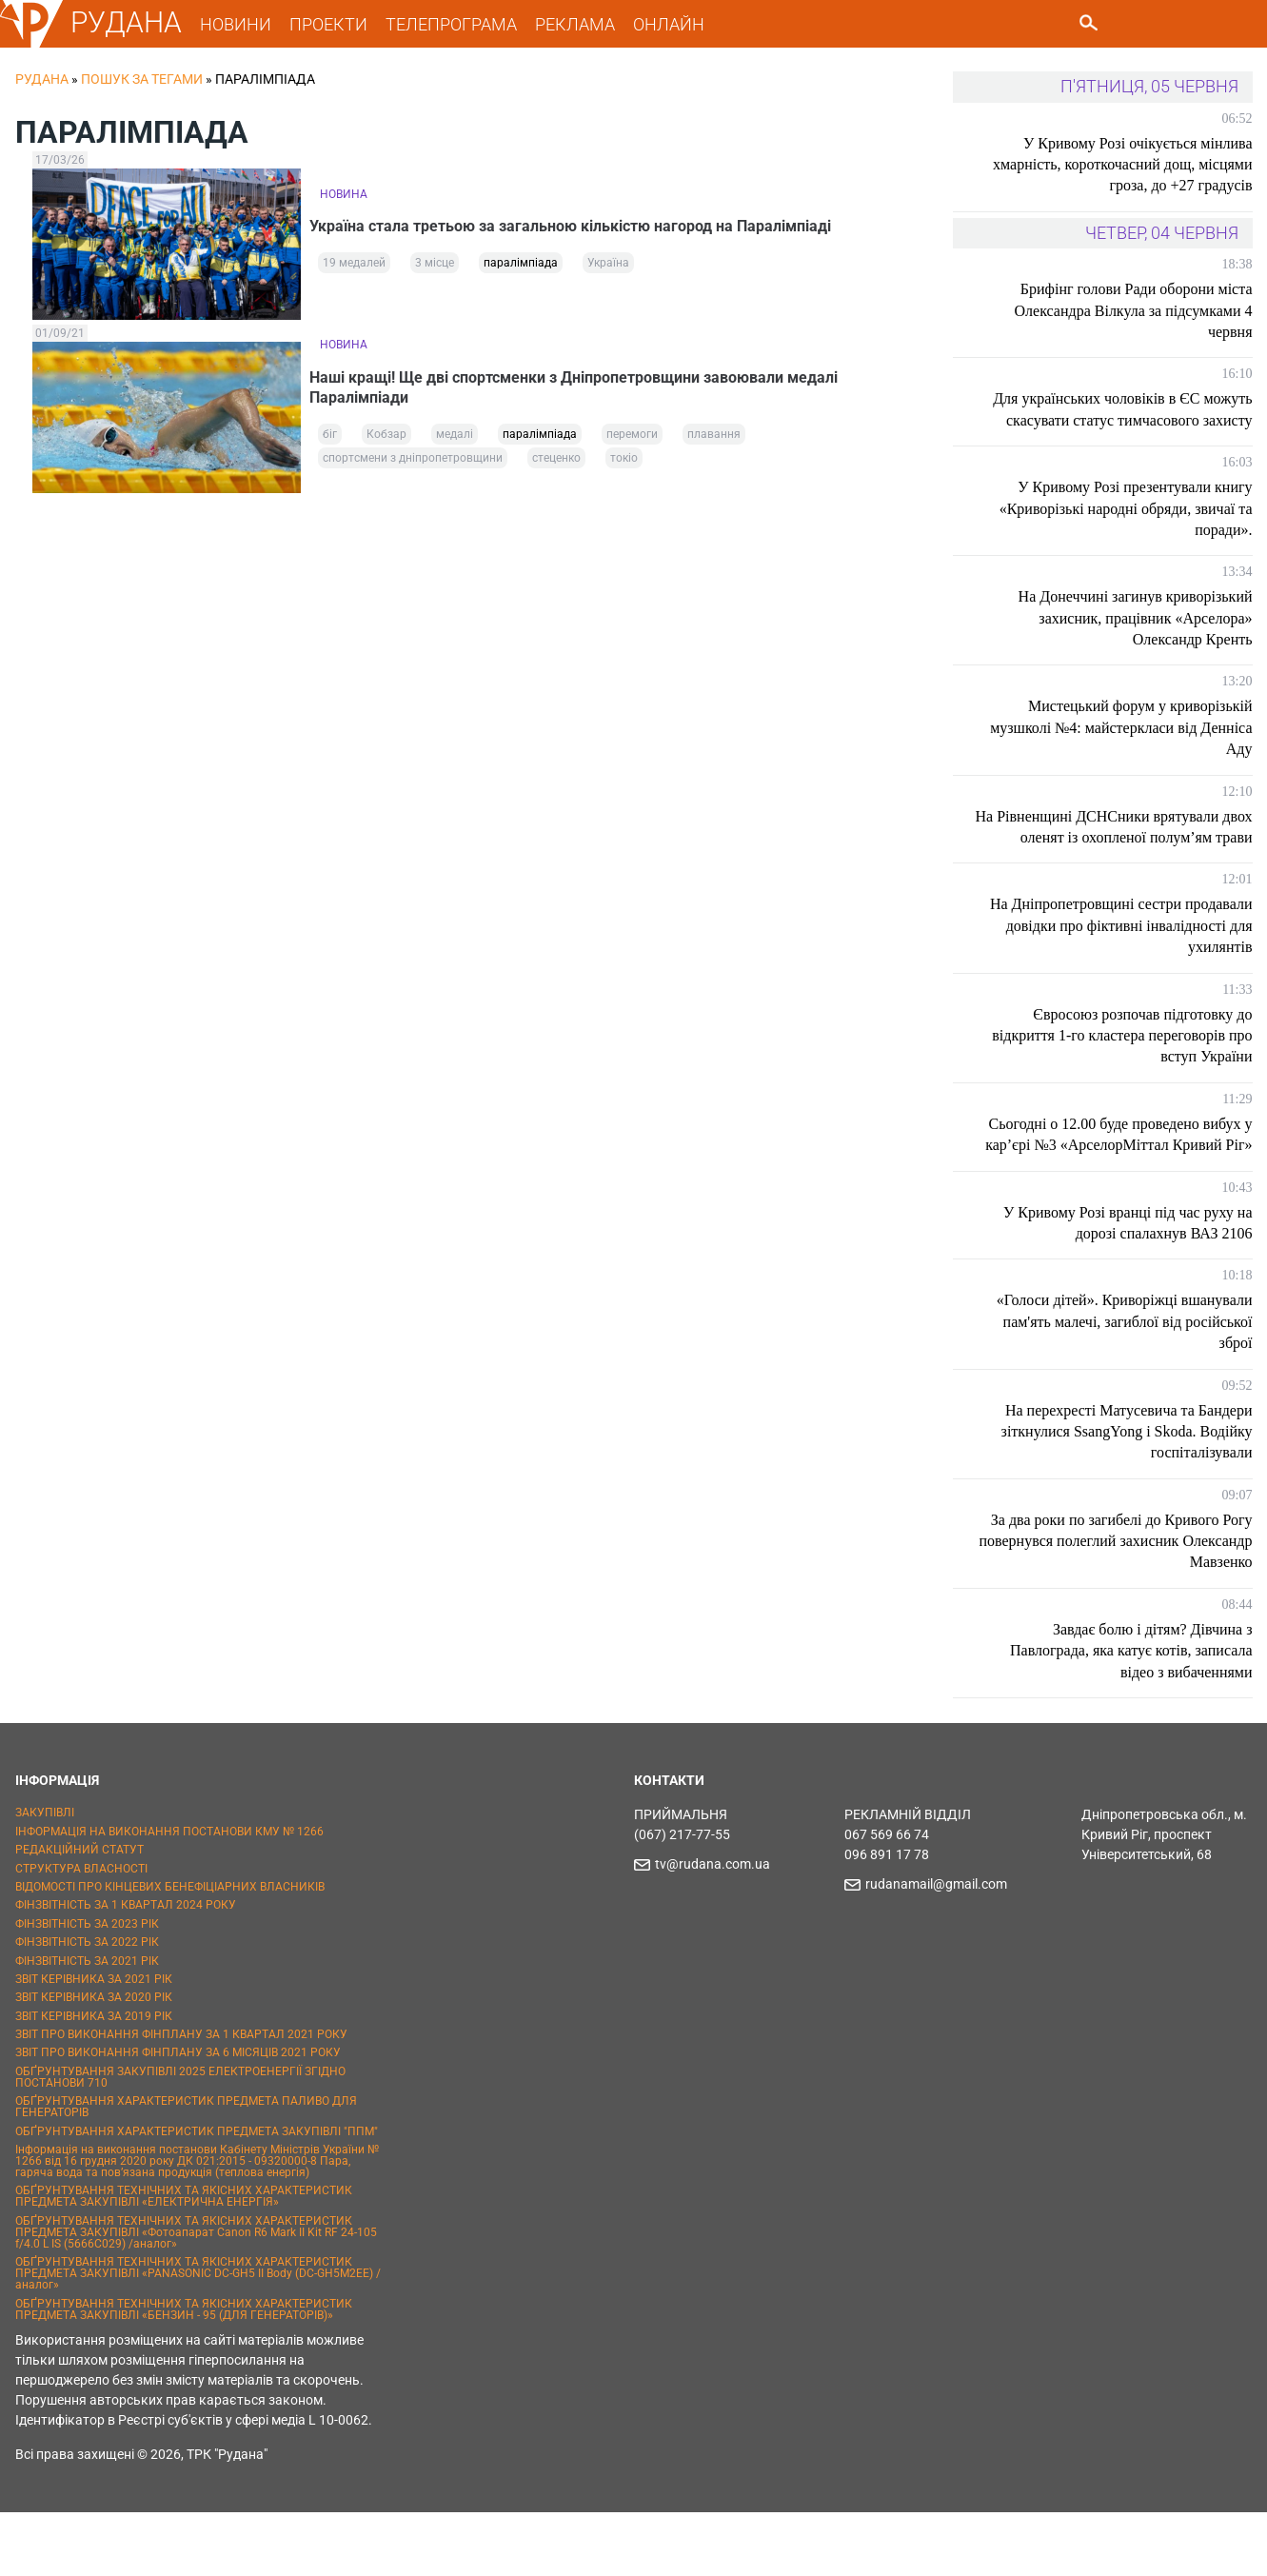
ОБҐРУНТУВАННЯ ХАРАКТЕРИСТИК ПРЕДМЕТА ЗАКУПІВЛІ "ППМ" (196, 2195)
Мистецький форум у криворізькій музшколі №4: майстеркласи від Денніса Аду (1140, 749)
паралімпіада (521, 268)
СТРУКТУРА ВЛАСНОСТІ (81, 1932)
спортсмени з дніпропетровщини (413, 463)
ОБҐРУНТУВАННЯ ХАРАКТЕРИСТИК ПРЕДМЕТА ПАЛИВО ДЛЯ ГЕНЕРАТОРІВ (186, 2170)
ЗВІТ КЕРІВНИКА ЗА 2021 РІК (93, 2043)
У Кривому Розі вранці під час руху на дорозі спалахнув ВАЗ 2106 (1128, 1286)
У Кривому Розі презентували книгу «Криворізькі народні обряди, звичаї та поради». (1126, 530)
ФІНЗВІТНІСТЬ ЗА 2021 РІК (87, 2024)
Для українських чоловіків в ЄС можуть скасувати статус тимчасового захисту (1130, 419)
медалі (454, 439)
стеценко (556, 463)
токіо (624, 463)
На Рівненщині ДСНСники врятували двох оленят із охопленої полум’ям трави (1131, 858)
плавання (714, 439)
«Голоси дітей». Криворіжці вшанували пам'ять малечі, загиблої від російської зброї (1125, 1386)
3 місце (434, 268)
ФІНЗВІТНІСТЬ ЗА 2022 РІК (87, 2005)
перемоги (632, 439)
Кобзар (386, 439)
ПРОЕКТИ (339, 24)
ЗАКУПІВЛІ (44, 1877)
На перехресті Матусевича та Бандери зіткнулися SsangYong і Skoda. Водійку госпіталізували (1127, 1495)
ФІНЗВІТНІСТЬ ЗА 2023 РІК (87, 1987)
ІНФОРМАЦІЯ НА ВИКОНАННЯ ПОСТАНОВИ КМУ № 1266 (169, 1895)
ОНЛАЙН (679, 24)
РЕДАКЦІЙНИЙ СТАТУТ (79, 1913)
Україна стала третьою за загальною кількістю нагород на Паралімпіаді (580, 223)
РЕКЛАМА (585, 24)
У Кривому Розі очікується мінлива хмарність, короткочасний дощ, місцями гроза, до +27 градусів (1137, 164)
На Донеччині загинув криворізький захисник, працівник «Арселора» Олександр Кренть (1136, 639)
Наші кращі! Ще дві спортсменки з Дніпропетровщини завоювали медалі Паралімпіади (584, 385)
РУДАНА (137, 22)
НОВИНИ (246, 24)
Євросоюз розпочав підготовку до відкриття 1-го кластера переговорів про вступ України (1136, 1077)
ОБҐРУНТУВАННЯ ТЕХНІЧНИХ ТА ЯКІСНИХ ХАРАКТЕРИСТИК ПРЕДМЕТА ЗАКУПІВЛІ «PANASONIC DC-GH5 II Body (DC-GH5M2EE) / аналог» (198, 2337)
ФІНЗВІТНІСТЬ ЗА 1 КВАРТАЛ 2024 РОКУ (125, 1969)
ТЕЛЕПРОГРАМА (461, 24)
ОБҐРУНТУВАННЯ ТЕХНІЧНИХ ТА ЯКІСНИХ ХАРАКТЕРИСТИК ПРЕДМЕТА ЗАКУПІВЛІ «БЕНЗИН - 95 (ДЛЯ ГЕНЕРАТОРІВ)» (183, 2373)
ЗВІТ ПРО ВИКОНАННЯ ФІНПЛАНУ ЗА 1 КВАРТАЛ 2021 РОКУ (181, 2098)
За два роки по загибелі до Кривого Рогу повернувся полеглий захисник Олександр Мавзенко (1136, 1605)
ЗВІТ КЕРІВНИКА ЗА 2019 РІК (93, 2080)
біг (330, 439)
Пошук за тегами (142, 79)
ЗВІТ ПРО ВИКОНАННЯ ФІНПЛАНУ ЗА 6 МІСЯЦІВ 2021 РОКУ (178, 2117)
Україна (608, 268)
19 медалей (354, 268)
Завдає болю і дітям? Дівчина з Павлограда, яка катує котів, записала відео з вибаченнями (1131, 1714)
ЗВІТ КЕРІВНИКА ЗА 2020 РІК (93, 2061)
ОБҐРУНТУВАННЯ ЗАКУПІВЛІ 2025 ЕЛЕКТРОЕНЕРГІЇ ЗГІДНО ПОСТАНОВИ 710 (180, 2141)
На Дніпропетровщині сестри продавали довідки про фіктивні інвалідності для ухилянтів (1148, 968)
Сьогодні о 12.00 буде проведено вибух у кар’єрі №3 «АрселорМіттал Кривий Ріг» (1126, 1188)
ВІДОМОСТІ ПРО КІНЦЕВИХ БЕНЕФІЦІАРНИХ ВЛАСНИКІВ (170, 1950)
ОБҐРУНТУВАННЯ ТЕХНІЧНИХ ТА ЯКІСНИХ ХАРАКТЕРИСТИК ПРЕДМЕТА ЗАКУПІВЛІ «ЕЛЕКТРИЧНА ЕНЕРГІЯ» (183, 2261)
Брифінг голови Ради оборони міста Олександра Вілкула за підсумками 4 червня (1134, 310)
